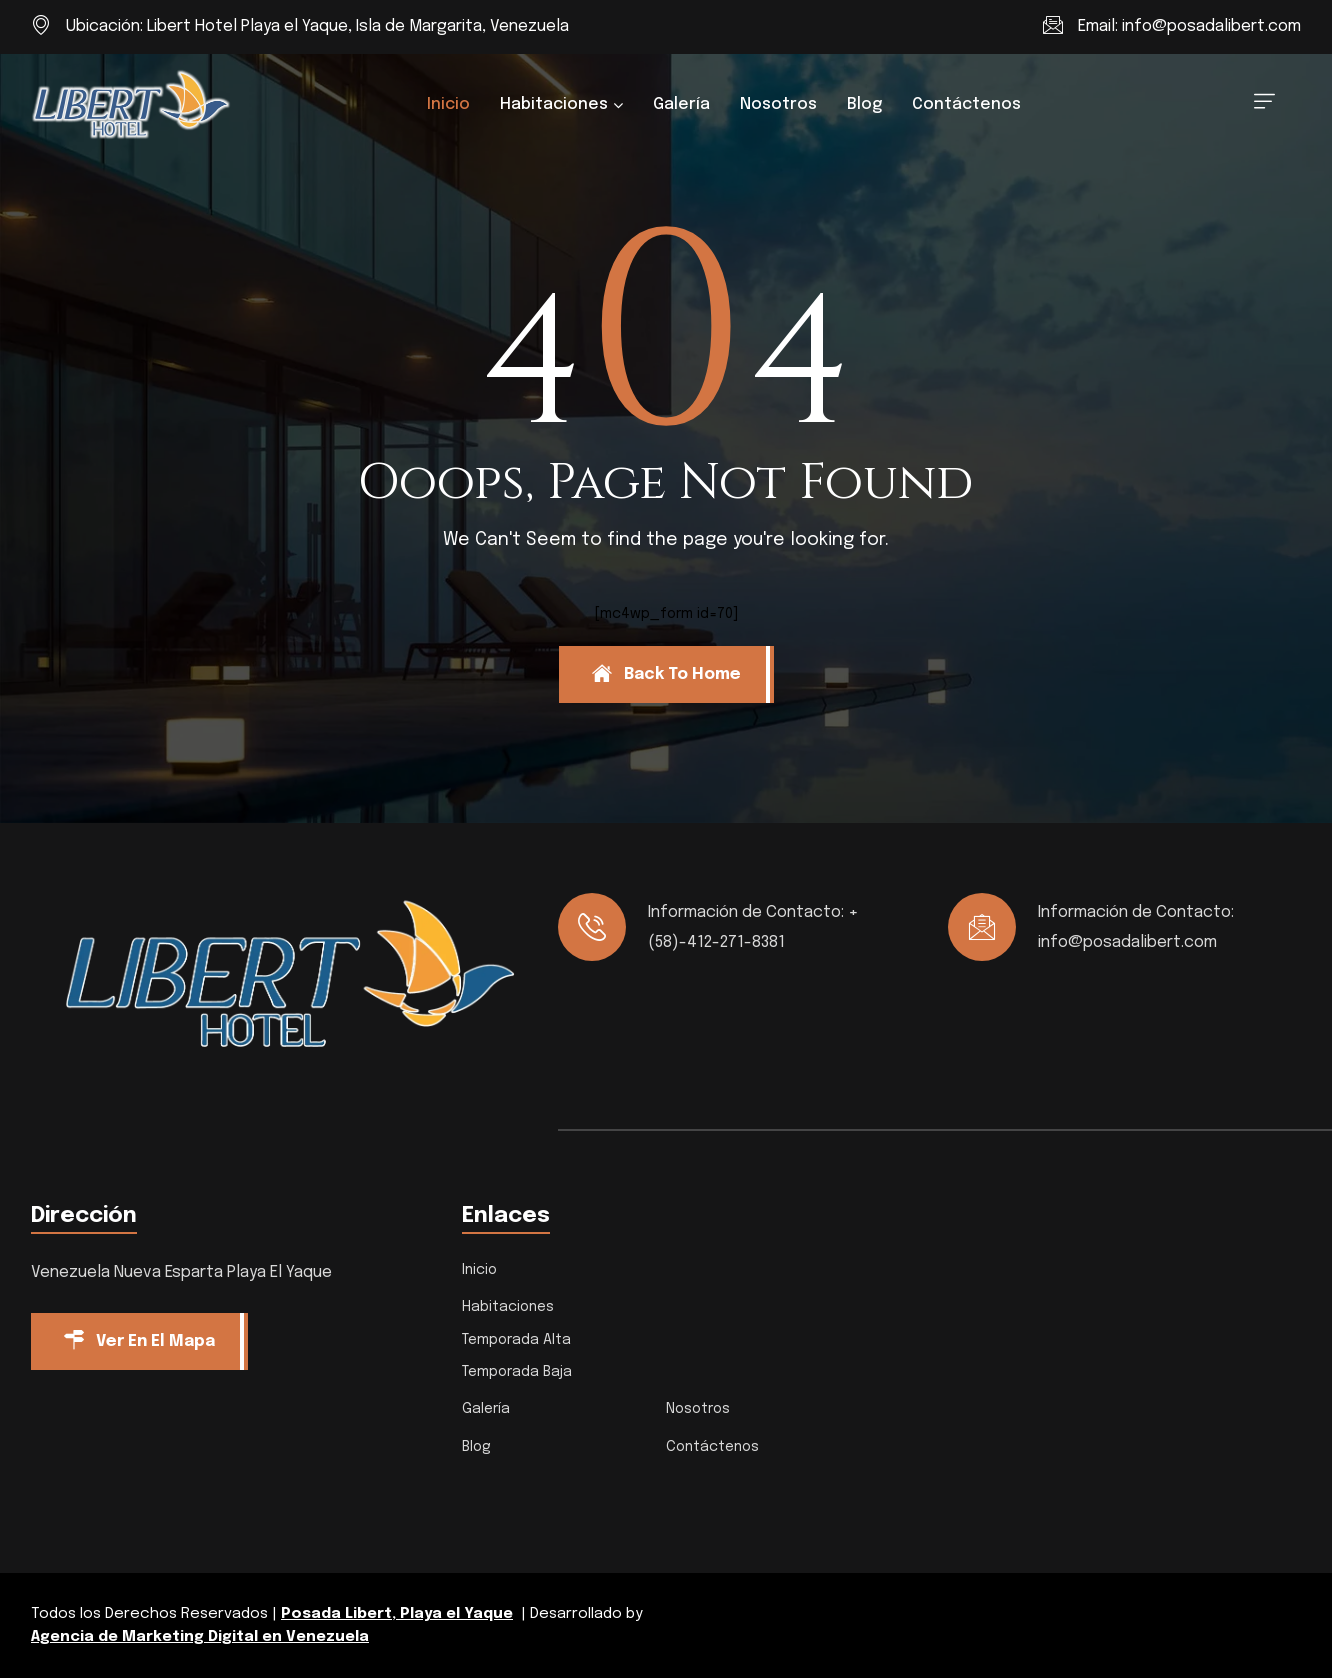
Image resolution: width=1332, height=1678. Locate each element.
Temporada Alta (516, 1340)
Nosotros (778, 104)
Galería (681, 104)
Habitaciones (554, 104)
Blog (864, 104)
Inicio (448, 104)
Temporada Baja (517, 1372)
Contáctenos (966, 104)
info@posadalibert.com (1211, 26)
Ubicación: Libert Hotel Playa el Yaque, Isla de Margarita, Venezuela (317, 26)
